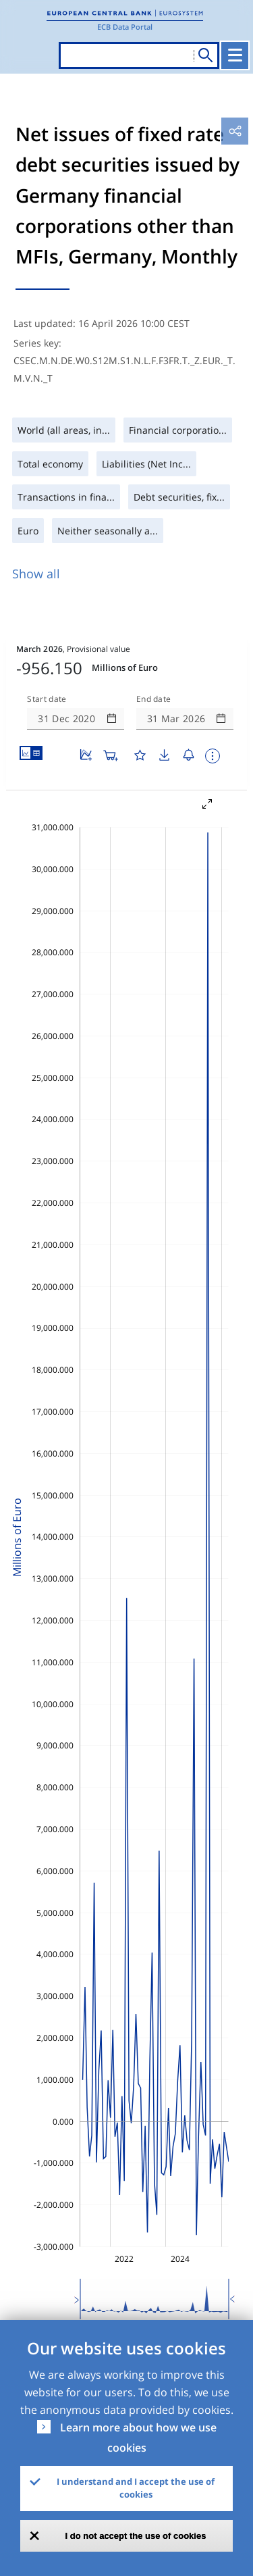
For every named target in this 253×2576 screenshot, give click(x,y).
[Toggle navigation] (234, 55)
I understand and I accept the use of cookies (136, 2488)
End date (153, 699)
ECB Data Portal (124, 27)
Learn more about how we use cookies (138, 2437)
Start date (46, 699)
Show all (36, 573)
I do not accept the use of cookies (135, 2536)
